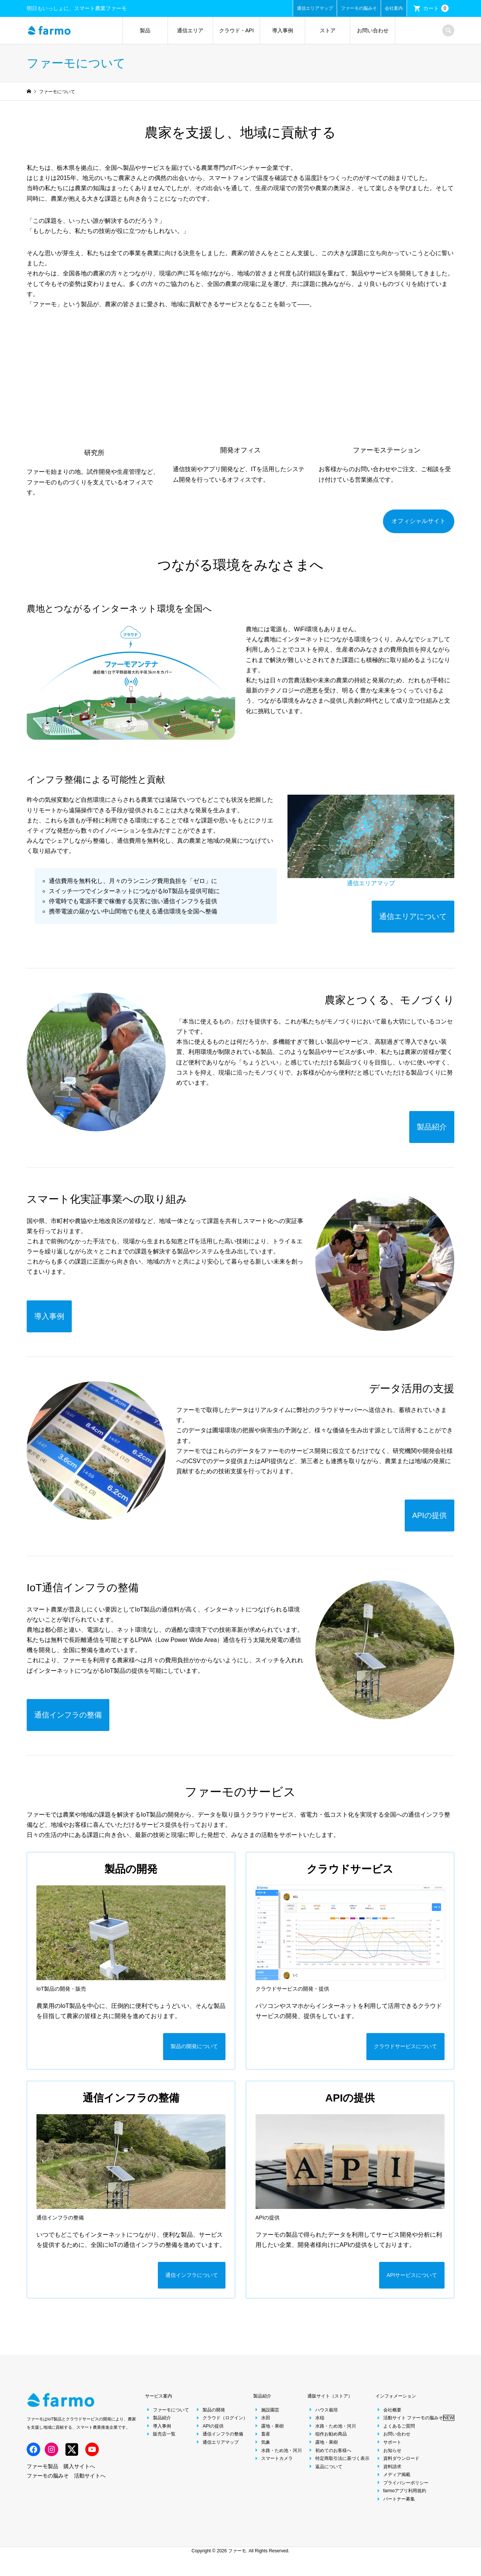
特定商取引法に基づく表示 (338, 2466)
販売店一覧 (160, 2441)
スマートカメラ (273, 2466)
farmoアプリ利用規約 (401, 2498)
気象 (261, 2449)
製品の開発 (210, 2417)
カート (436, 8)
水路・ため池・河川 (277, 2457)
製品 (145, 30)
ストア (328, 30)
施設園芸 (266, 2417)
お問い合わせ (373, 30)
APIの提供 (209, 2433)
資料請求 (388, 2473)
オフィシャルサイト (419, 521)
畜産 (261, 2441)
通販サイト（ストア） (329, 2403)
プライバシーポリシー (401, 2490)
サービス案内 (158, 2403)
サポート (388, 2449)
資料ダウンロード (397, 2466)
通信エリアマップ (315, 8)
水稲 (315, 2425)
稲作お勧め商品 (327, 2441)
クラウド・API (236, 30)
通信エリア (190, 30)
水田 (261, 2425)
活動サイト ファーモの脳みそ (414, 2425)
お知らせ (388, 2457)
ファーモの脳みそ (359, 8)
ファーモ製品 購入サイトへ (61, 2473)
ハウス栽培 (322, 2417)
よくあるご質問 (395, 2433)
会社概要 (388, 2417)
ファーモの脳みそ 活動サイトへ (66, 2483)
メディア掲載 (392, 2482)
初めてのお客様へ (329, 2457)
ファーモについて (167, 2417)
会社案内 (394, 8)
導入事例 (282, 30)
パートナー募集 (395, 2506)
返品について (324, 2473)
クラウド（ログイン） (221, 2425)
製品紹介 (158, 2425)
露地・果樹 (268, 2433)
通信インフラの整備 (219, 2441)
